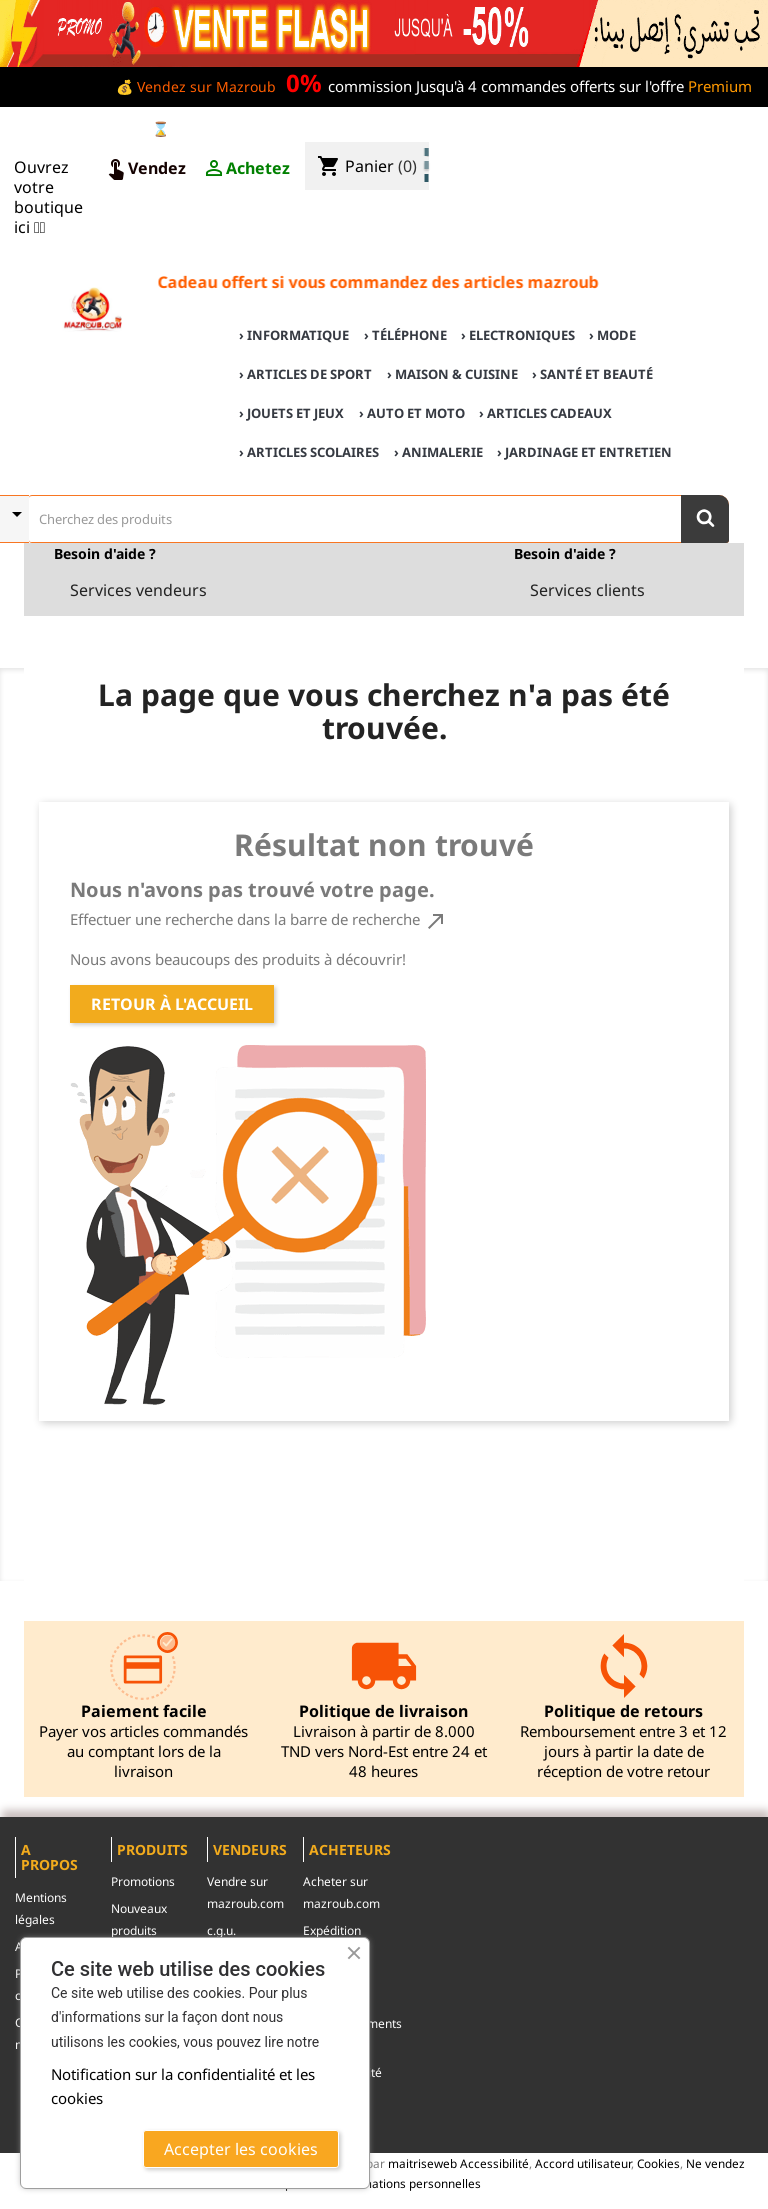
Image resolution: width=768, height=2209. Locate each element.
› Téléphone (405, 335)
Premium (720, 86)
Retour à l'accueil (172, 1004)
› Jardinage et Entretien (584, 452)
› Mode (612, 335)
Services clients (587, 590)
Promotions (143, 1881)
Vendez (145, 169)
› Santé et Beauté (592, 374)
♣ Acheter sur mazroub (590, 131)
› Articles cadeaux (545, 413)
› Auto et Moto (412, 413)
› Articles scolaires (309, 452)
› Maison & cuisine (452, 374)
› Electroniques (518, 335)
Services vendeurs (138, 590)
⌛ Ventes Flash (204, 128)
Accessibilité (494, 2163)
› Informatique (294, 335)
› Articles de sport (305, 374)
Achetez (246, 169)
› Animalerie (438, 452)
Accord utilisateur (583, 2163)
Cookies (658, 2163)
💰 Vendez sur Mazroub (196, 86)
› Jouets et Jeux (291, 413)
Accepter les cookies (241, 2149)
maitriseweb (422, 2163)
